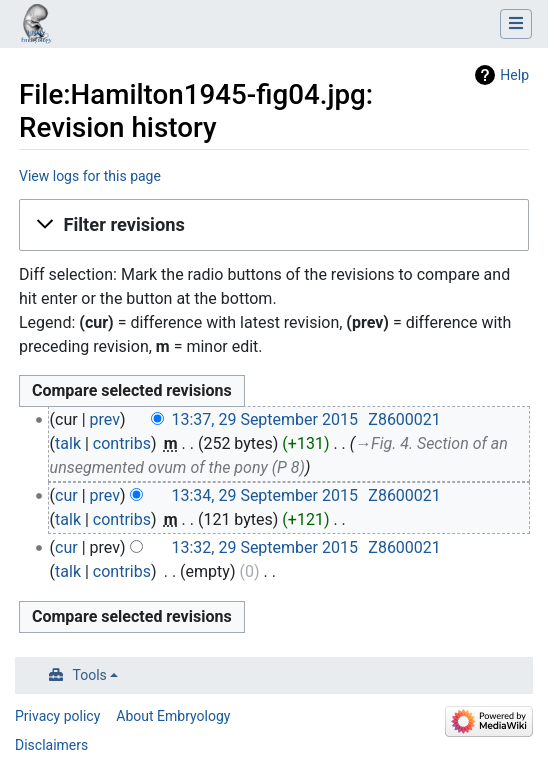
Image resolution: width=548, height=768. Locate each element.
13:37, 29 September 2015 (264, 419)
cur (66, 495)
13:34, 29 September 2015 (264, 495)
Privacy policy (57, 716)
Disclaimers (51, 745)
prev (105, 419)
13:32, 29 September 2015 (264, 547)
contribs (122, 443)
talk (68, 443)
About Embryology (173, 716)
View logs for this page (90, 176)
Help (514, 75)
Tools (90, 675)
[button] (274, 225)
